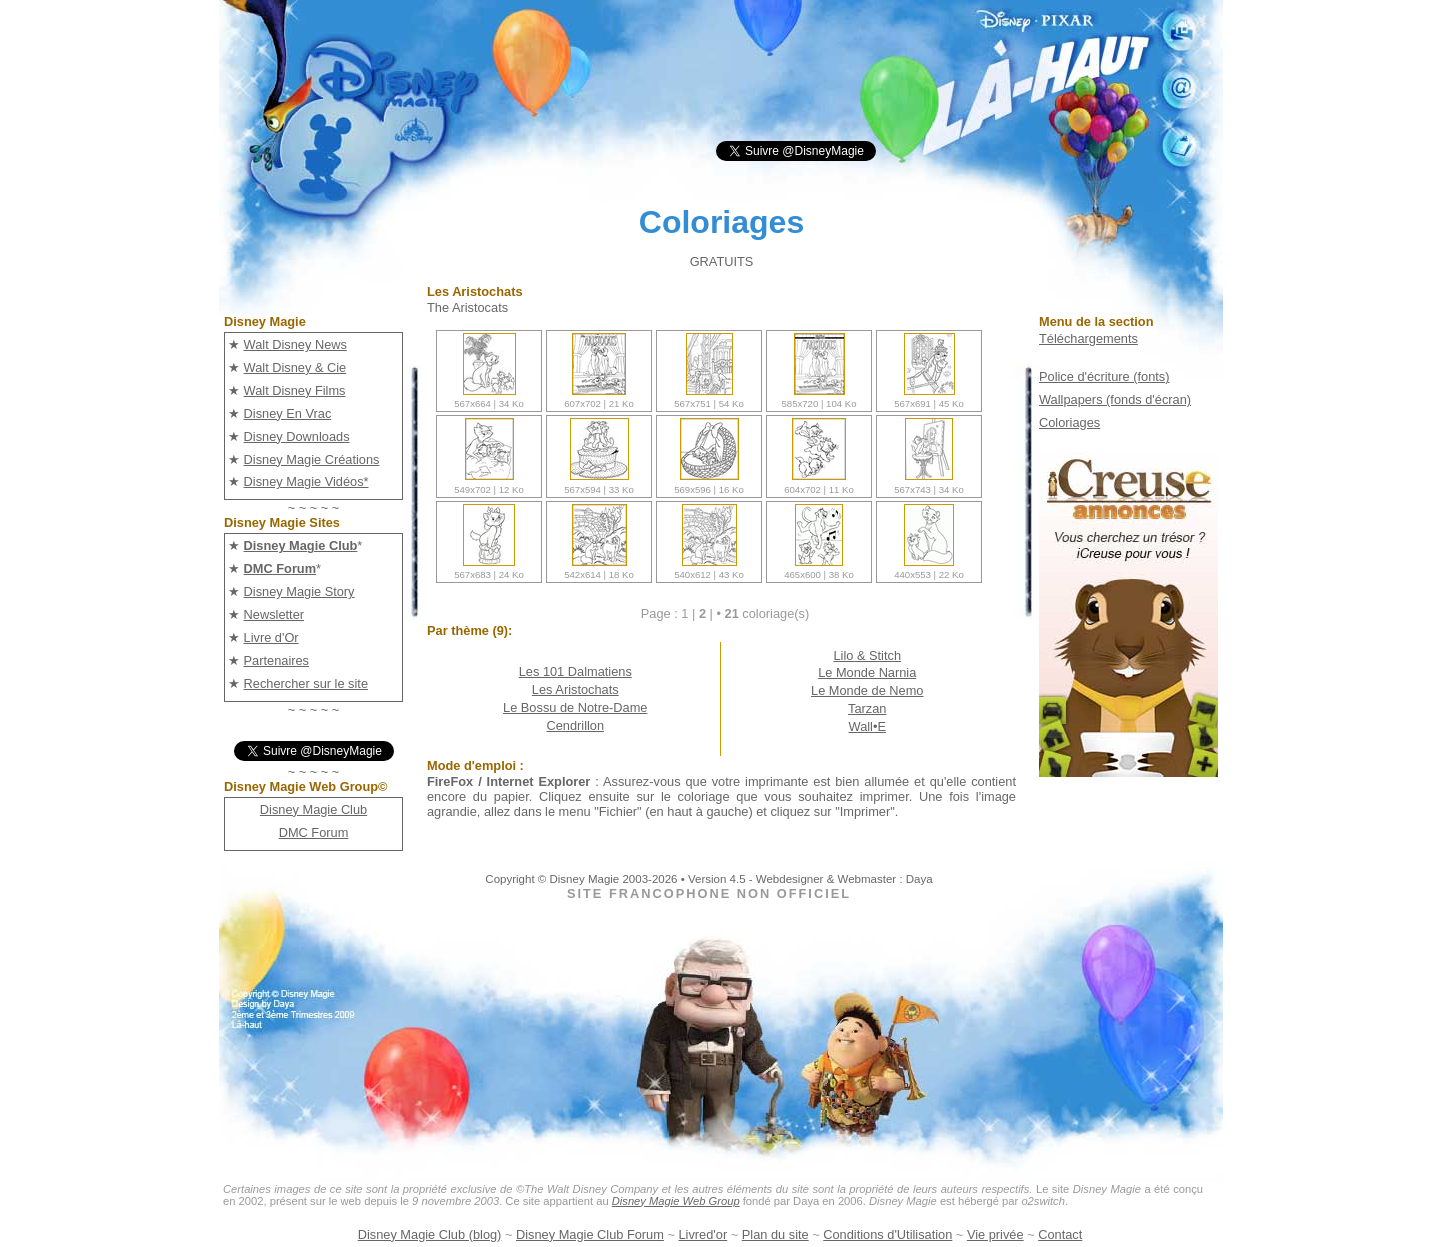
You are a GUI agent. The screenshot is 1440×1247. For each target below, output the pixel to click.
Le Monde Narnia (867, 672)
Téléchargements (1088, 338)
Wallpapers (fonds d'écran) (1115, 399)
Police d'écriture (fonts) (1104, 376)
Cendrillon (575, 725)
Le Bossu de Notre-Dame (575, 707)
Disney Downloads (297, 436)
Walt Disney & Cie (295, 367)
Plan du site (775, 1234)
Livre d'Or (271, 637)
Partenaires (276, 660)
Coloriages (1069, 422)
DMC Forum (314, 832)
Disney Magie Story (299, 591)
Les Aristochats (575, 689)
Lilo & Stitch (867, 655)
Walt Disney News (295, 344)
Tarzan (867, 708)
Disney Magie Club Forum (590, 1234)
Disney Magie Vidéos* (306, 481)
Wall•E (867, 726)
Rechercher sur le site (306, 683)
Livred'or (703, 1234)
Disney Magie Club (313, 809)
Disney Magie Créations (312, 459)
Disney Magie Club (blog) (430, 1234)
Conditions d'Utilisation (887, 1234)
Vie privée (995, 1234)
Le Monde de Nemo (867, 690)
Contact (1060, 1234)
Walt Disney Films (295, 390)
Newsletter (274, 614)
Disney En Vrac (288, 413)
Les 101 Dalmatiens (575, 671)
